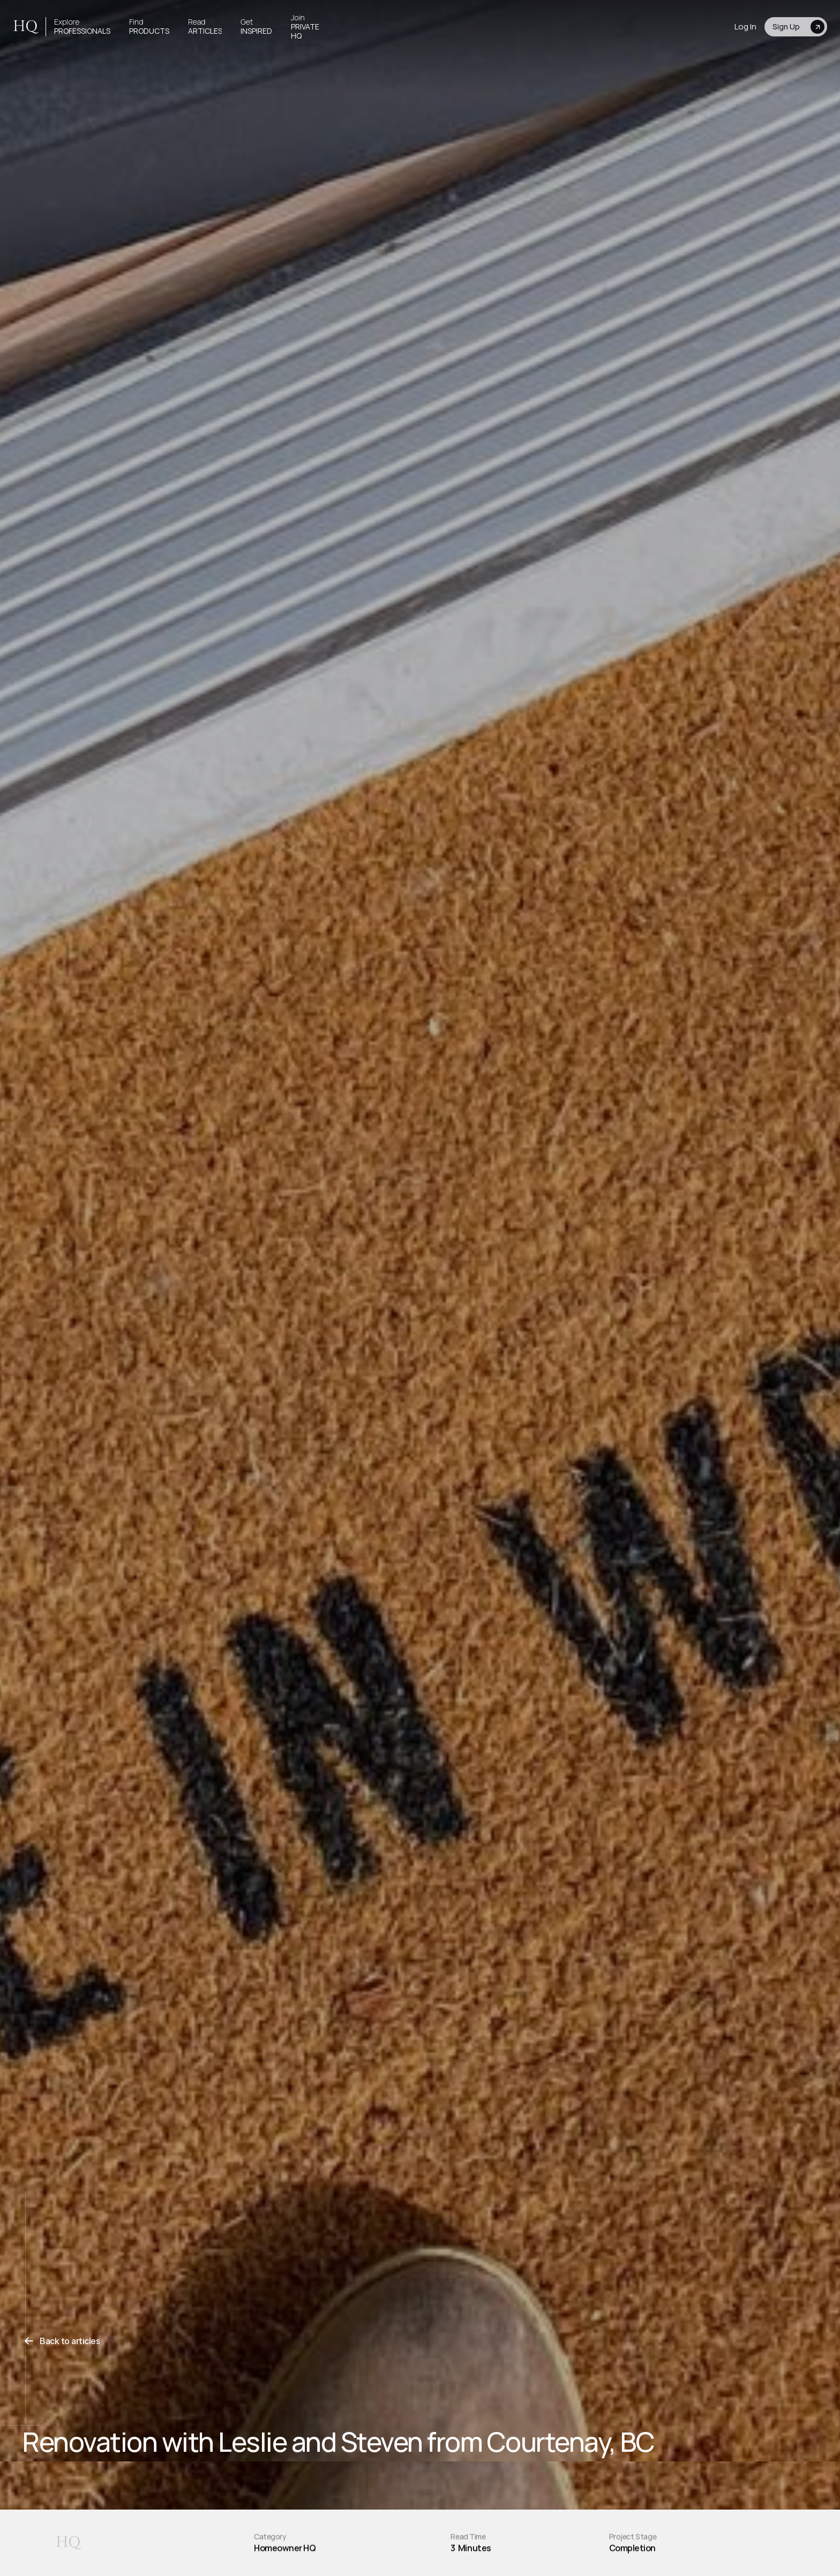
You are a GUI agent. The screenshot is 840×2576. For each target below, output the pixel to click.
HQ (25, 26)
